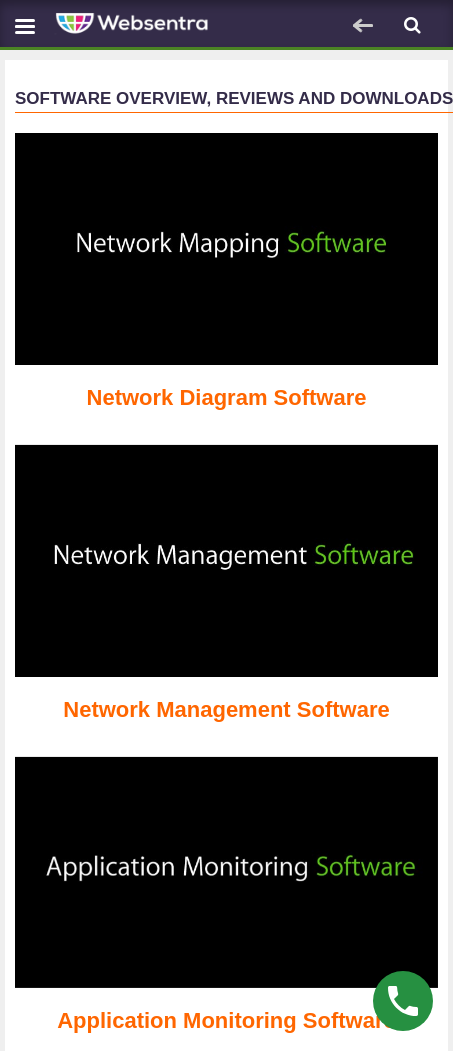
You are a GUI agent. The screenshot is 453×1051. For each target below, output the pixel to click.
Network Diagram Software (227, 397)
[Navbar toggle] (25, 25)
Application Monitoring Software (226, 1020)
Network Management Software (226, 709)
